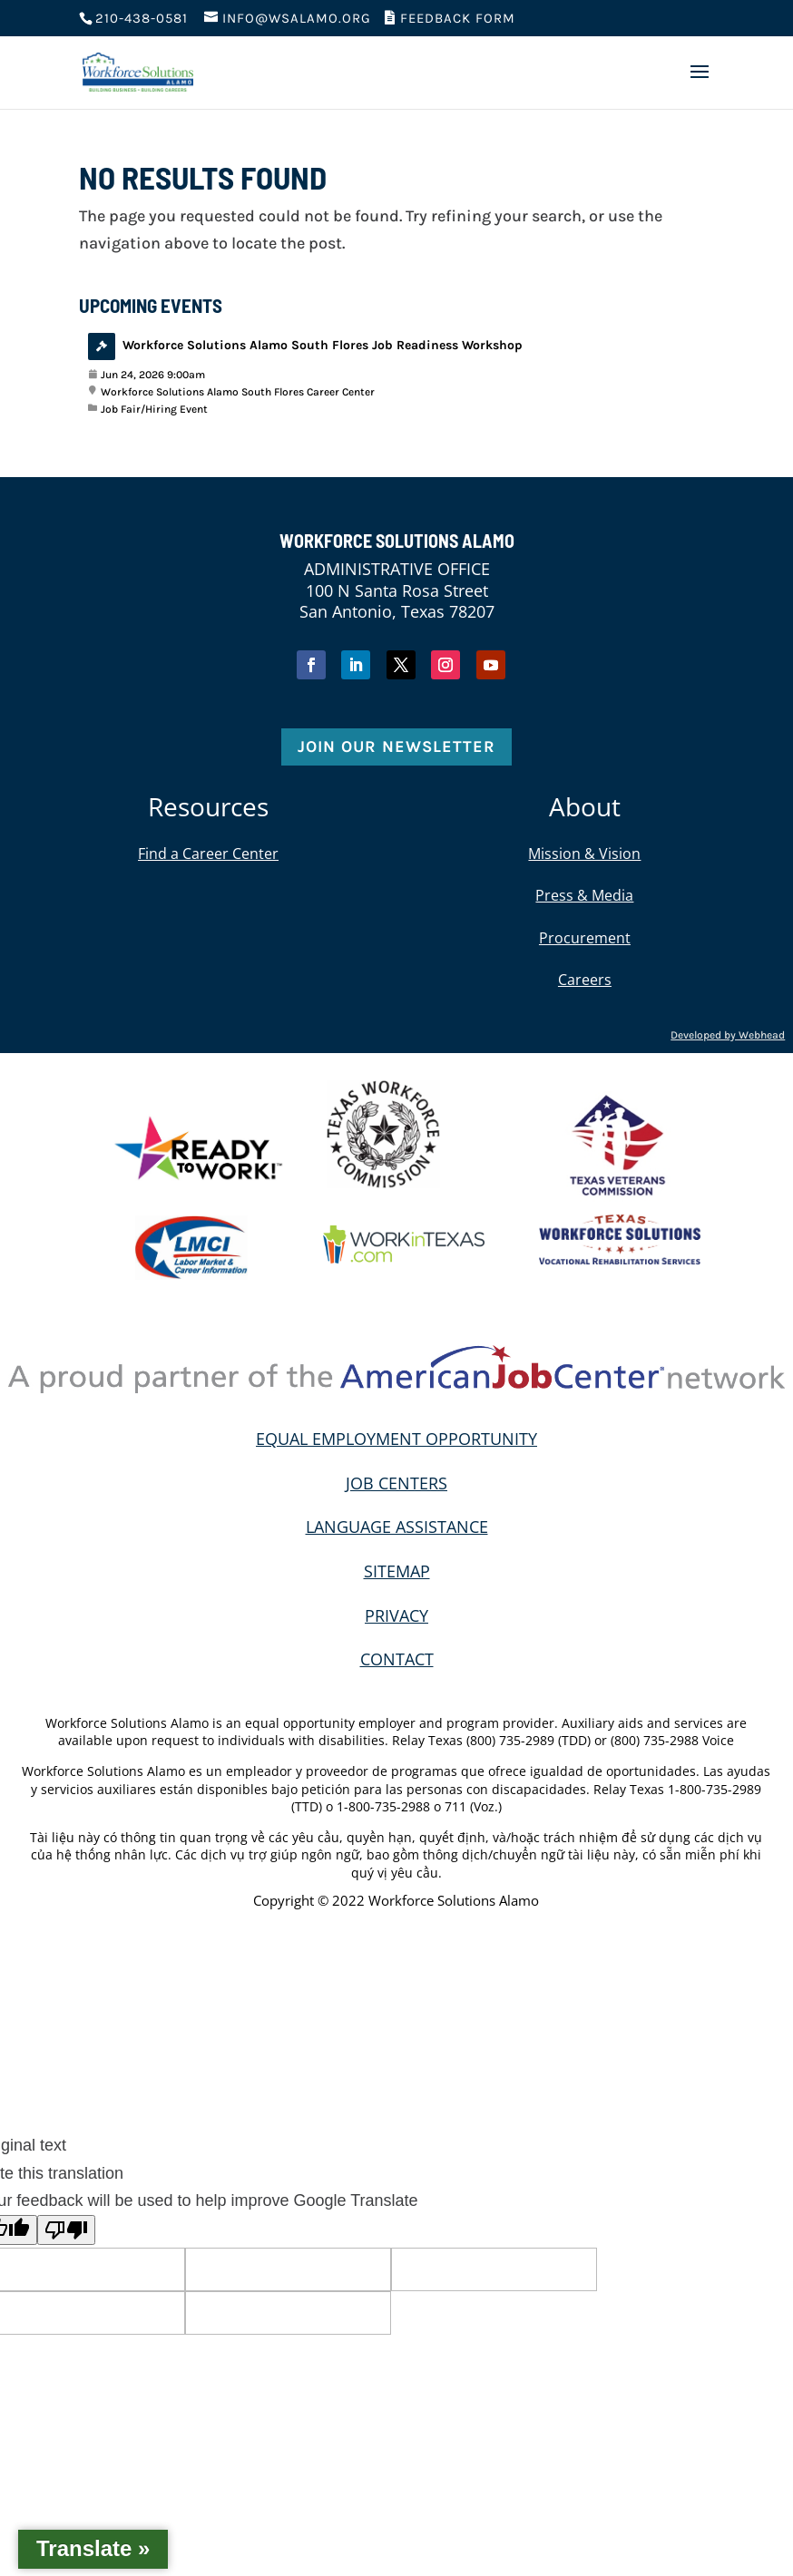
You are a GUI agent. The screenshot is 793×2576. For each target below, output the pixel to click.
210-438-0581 (141, 18)
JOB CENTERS (396, 1483)
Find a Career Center (208, 854)
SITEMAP (397, 1571)
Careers (585, 980)
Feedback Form (450, 18)
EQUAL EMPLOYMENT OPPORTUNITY (396, 1438)
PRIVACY (396, 1615)
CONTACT (397, 1659)
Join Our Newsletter (396, 746)
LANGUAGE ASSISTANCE (397, 1526)
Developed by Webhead (728, 1035)
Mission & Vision (584, 854)
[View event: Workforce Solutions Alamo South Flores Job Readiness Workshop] (396, 374)
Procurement (585, 938)
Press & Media (584, 895)
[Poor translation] (66, 2230)
